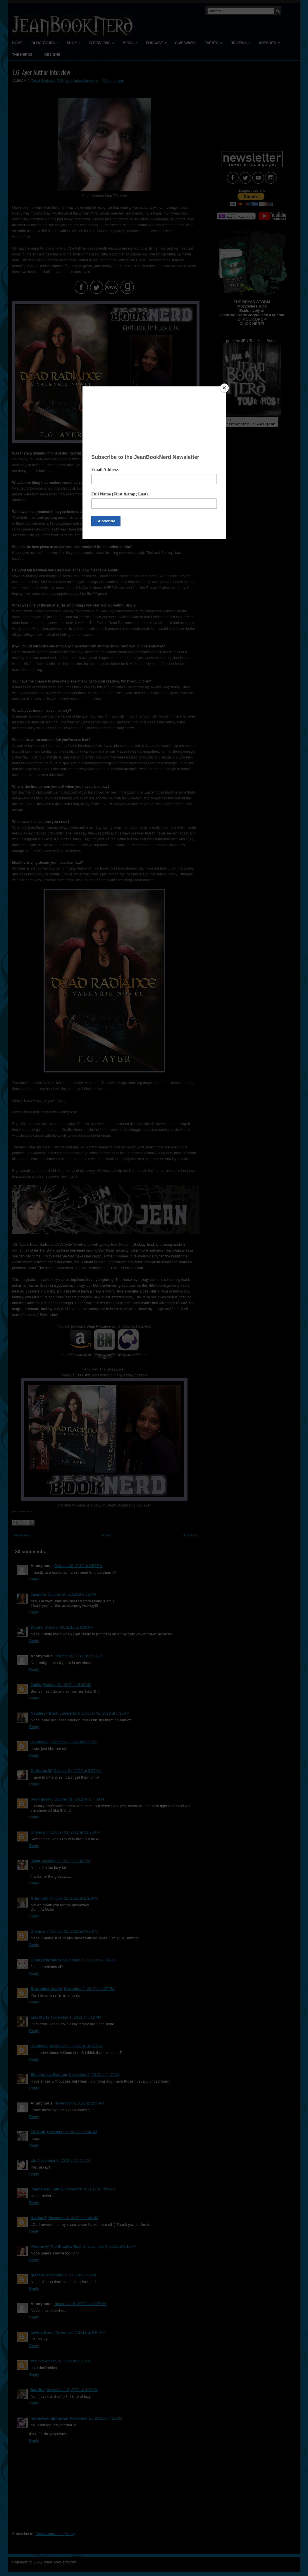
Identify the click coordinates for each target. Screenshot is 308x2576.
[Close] (224, 387)
